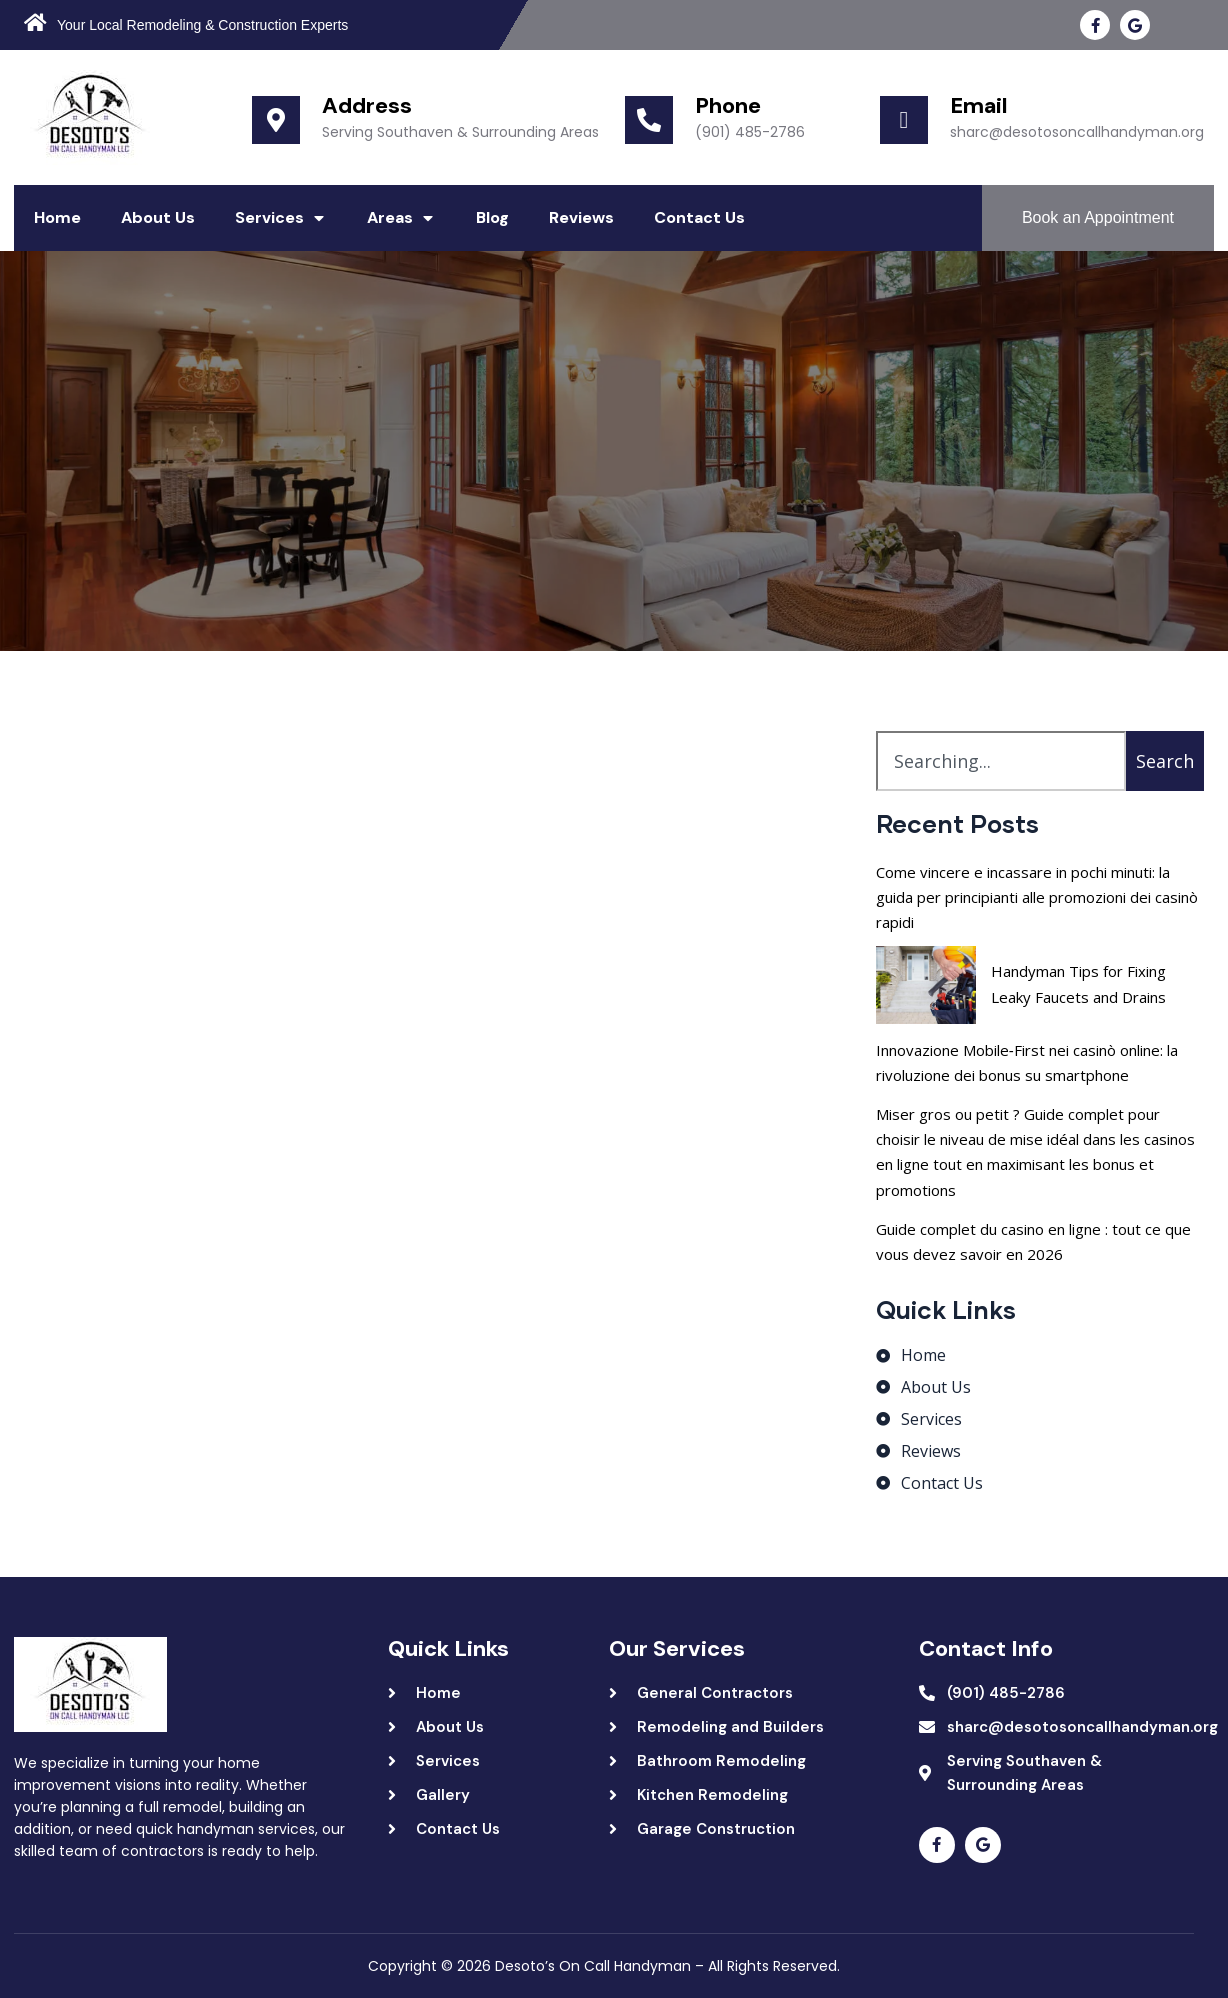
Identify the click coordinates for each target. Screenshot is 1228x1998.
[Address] (276, 120)
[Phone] (649, 120)
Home (57, 217)
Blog (492, 217)
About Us (158, 217)
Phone (728, 105)
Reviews (581, 217)
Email (979, 105)
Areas (401, 218)
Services (281, 218)
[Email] (904, 120)
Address (367, 105)
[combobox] (1001, 761)
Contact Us (699, 217)
